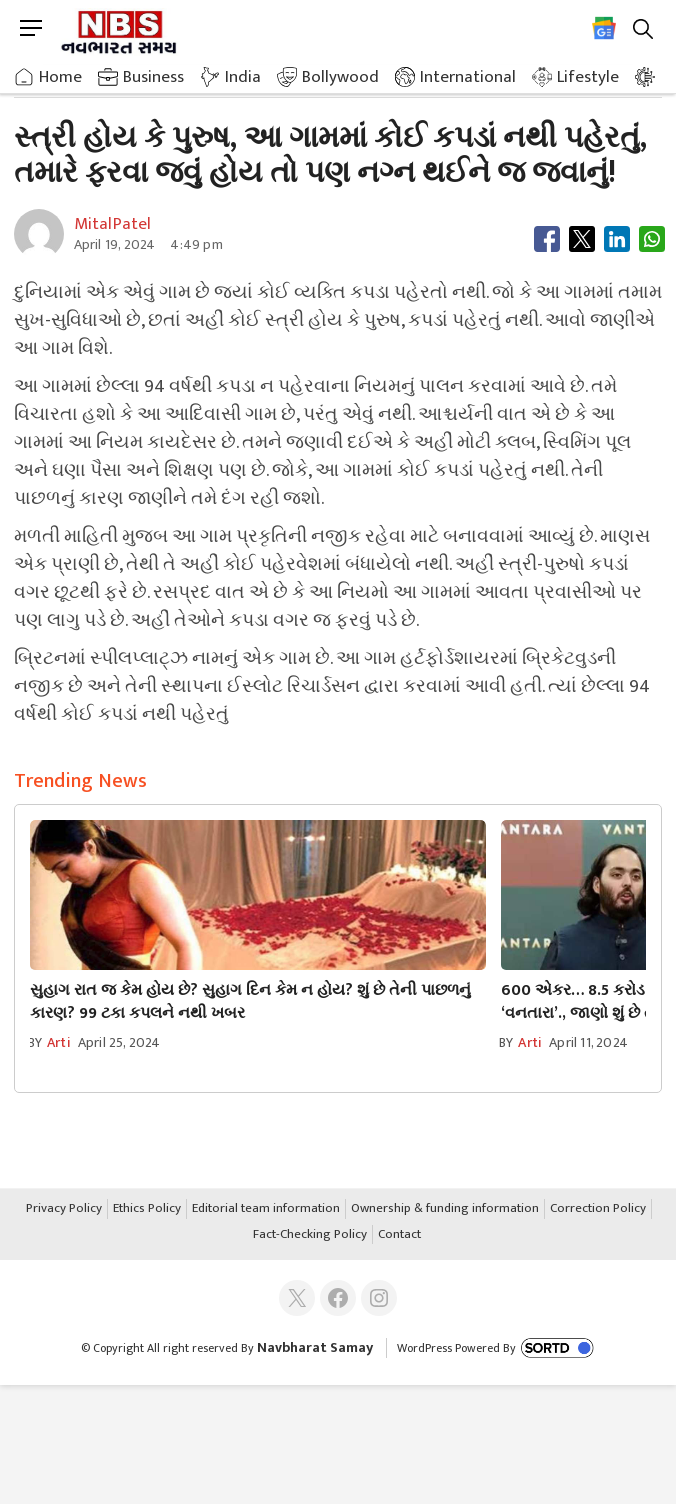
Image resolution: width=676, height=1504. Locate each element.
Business (153, 77)
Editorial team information (266, 1209)
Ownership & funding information (445, 1209)
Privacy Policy (64, 1209)
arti (59, 1042)
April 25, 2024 (119, 1042)
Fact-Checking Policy (310, 1235)
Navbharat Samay (315, 1347)
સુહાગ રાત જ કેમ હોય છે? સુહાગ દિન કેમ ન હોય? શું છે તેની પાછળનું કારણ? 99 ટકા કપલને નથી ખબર (250, 1002)
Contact (399, 1235)
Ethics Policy (147, 1209)
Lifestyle (588, 77)
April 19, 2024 (115, 244)
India (243, 77)
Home (60, 77)
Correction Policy (598, 1209)
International (468, 77)
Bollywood (340, 77)
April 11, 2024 (588, 1042)
